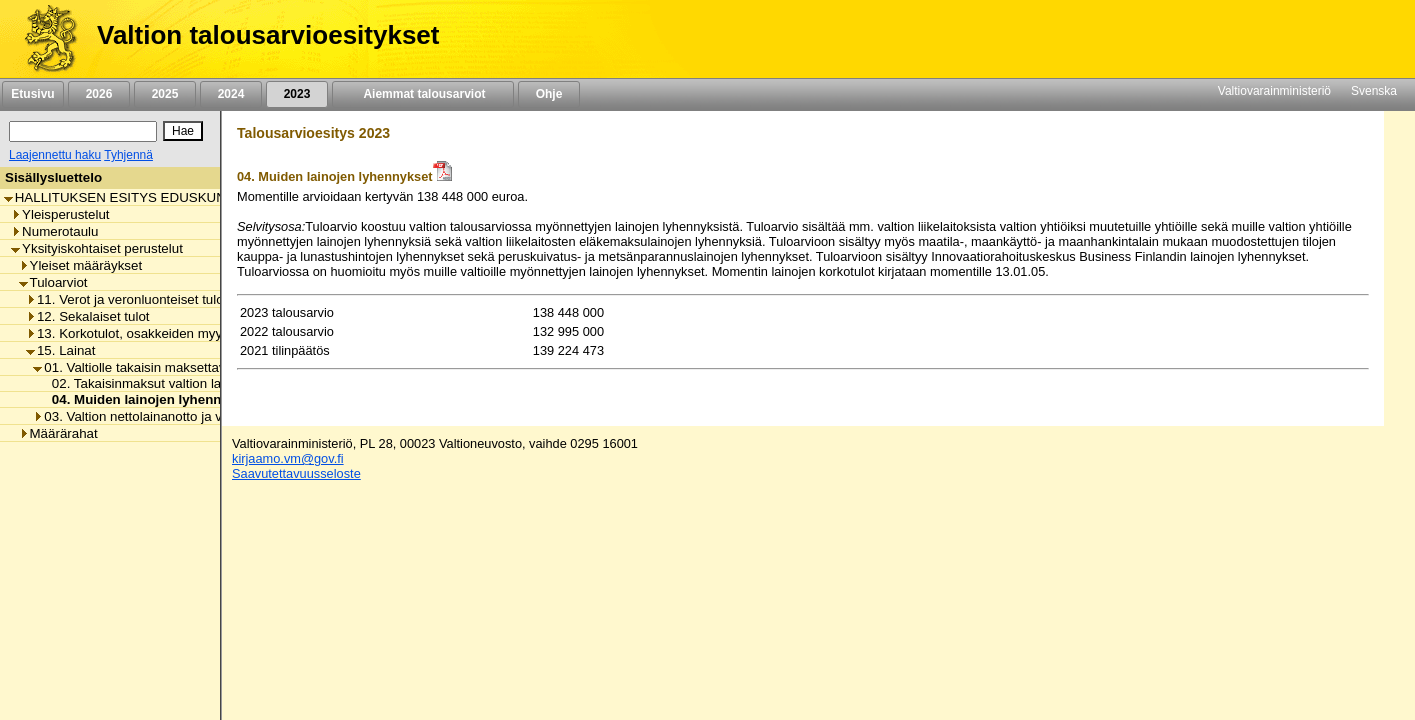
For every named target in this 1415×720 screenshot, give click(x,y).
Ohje (549, 94)
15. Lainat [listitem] (61, 350)
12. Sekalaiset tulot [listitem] (88, 316)
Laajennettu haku (55, 155)
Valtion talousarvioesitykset (268, 35)
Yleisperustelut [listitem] (60, 214)
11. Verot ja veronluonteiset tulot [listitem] (126, 299)
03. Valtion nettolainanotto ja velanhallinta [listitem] (161, 416)
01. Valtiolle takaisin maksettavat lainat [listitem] (152, 367)
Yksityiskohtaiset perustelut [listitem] (97, 248)
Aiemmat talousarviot (423, 94)
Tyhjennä (128, 155)
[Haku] (83, 131)
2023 (297, 94)
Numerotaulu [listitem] (54, 231)
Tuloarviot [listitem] (53, 282)
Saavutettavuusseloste (296, 473)
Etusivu (32, 94)
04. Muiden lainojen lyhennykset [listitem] (148, 399)
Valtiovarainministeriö (1274, 91)
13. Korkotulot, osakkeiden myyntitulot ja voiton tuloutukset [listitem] (204, 333)
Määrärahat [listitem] (58, 433)
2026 (99, 94)
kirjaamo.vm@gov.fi (288, 458)
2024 (231, 94)
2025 (165, 94)
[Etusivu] (43, 39)
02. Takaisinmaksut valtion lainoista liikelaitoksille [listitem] (191, 383)
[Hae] (183, 131)
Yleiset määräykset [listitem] (81, 265)
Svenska (1374, 91)
